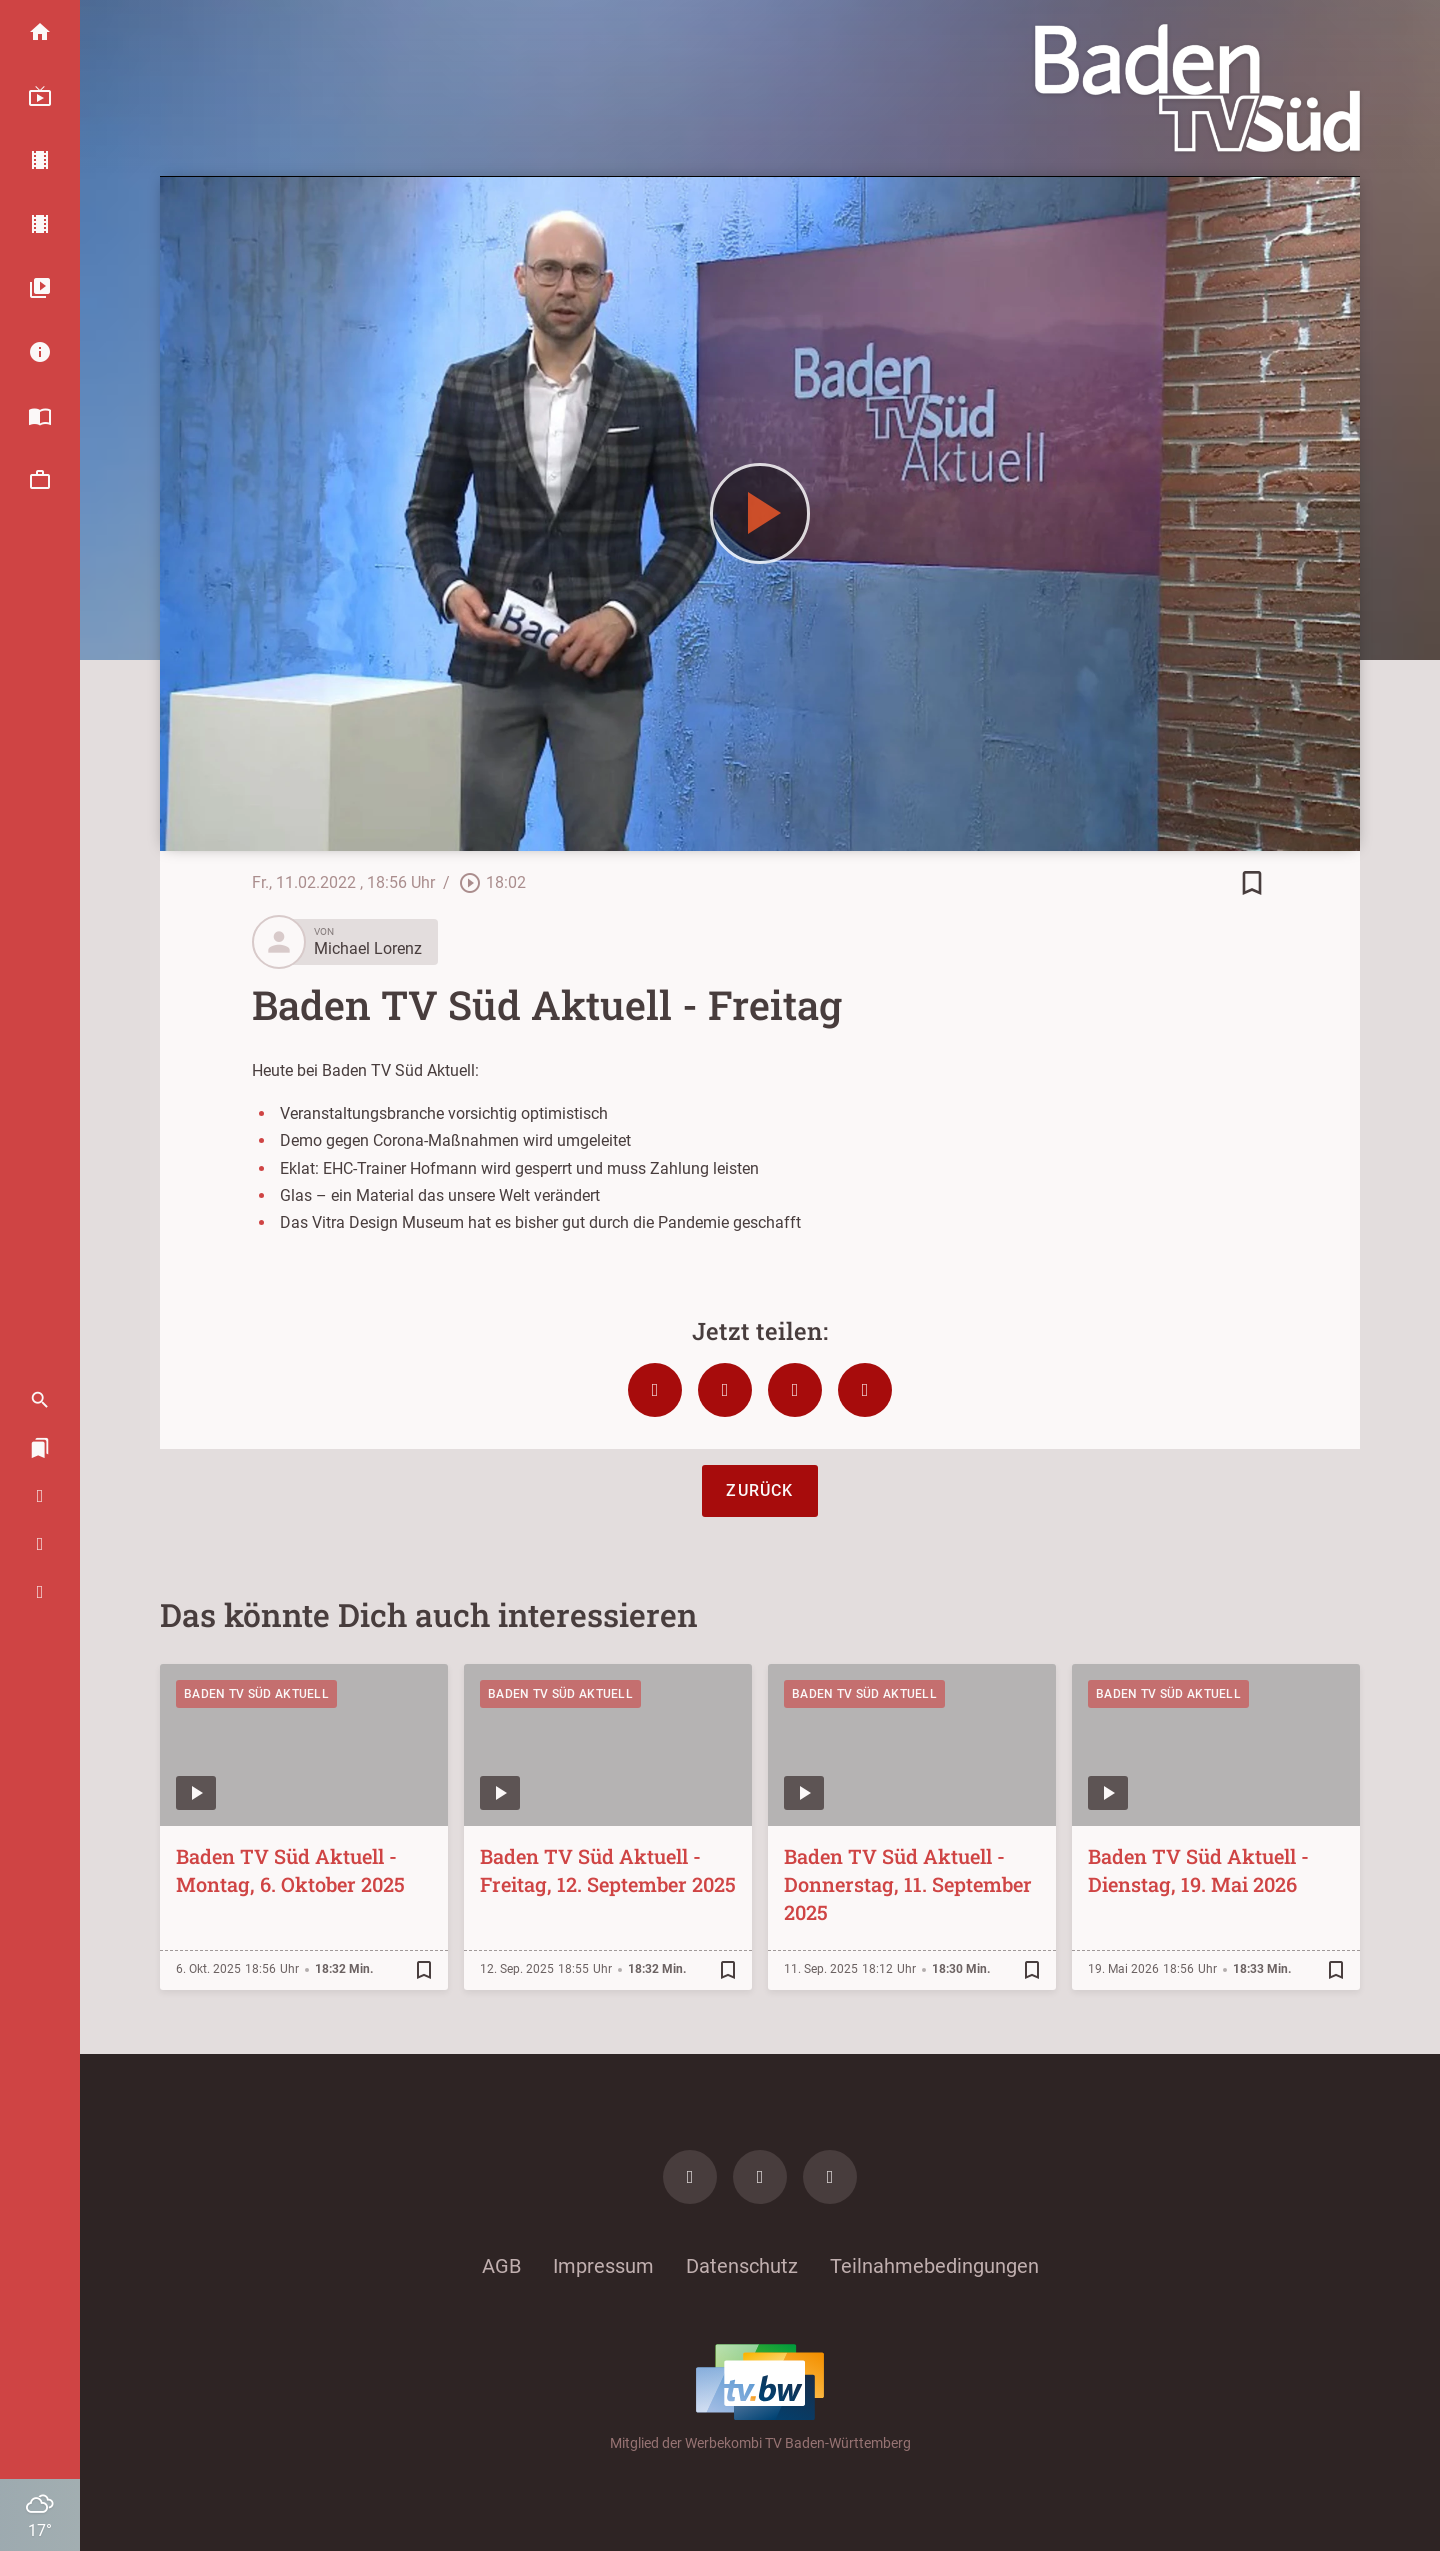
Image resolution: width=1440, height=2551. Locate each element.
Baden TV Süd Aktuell (256, 1694)
